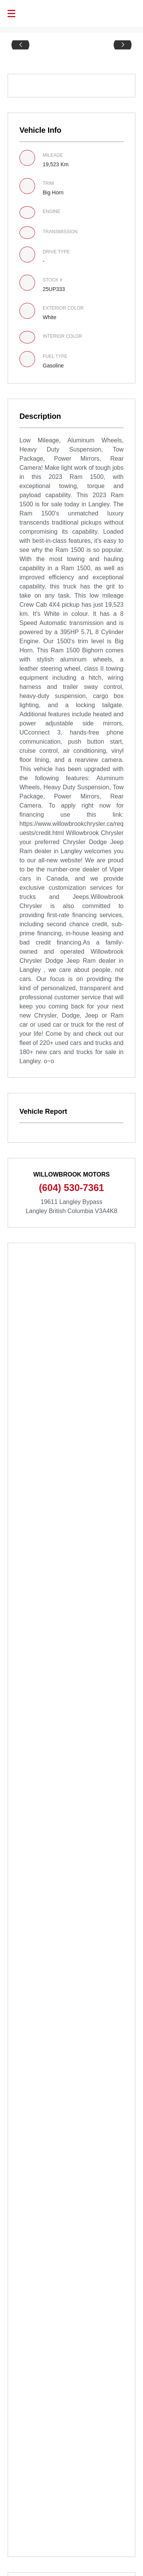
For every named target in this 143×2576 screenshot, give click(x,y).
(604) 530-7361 (71, 1187)
